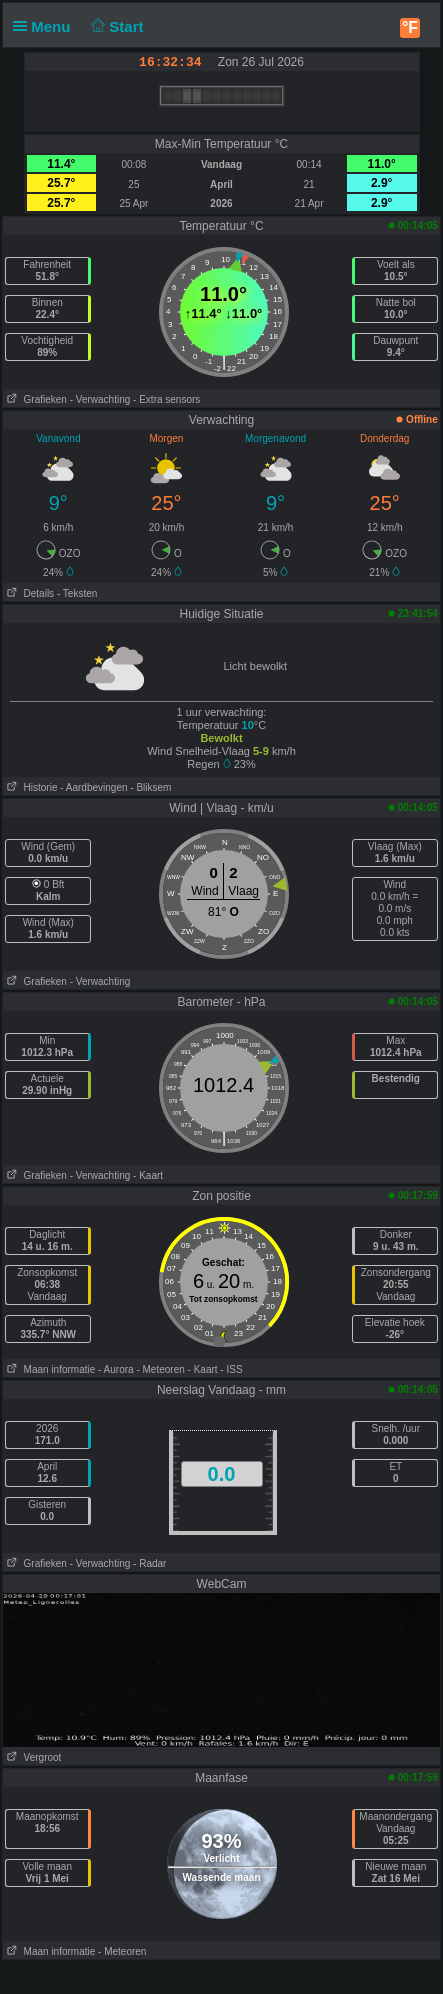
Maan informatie (49, 1369)
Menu (46, 26)
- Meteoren (160, 1369)
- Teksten (77, 593)
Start (115, 26)
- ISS (231, 1369)
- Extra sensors (166, 399)
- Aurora (116, 1369)
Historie (30, 787)
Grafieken (35, 399)
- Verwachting (100, 399)
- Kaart (148, 1175)
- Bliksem (150, 787)
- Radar (149, 1563)
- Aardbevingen (93, 787)
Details (28, 593)
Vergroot (32, 1757)
